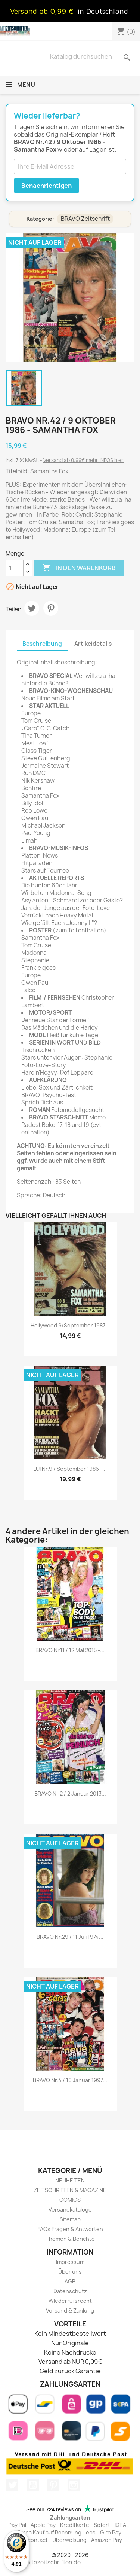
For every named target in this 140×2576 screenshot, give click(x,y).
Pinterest (50, 608)
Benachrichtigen (46, 185)
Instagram (74, 2485)
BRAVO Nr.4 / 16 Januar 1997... (70, 2080)
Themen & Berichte (70, 2238)
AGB (70, 2281)
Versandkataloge (70, 2209)
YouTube (33, 2485)
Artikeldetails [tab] (93, 644)
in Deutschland (103, 11)
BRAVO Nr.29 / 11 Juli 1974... (70, 1936)
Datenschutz (70, 2291)
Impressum (70, 2261)
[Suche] (90, 56)
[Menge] (15, 568)
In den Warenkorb (79, 568)
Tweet (31, 608)
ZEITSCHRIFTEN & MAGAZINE (70, 2190)
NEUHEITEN (70, 2180)
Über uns (70, 2271)
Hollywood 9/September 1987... (70, 1325)
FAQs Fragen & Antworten (70, 2229)
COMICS (70, 2199)
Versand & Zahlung (70, 2310)
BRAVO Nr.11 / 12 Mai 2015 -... (70, 1650)
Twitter (12, 2485)
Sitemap (70, 2219)
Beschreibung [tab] (42, 644)
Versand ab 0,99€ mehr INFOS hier (83, 460)
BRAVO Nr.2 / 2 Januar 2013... (70, 1793)
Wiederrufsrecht (70, 2300)
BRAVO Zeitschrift (85, 219)
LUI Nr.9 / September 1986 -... (70, 1468)
